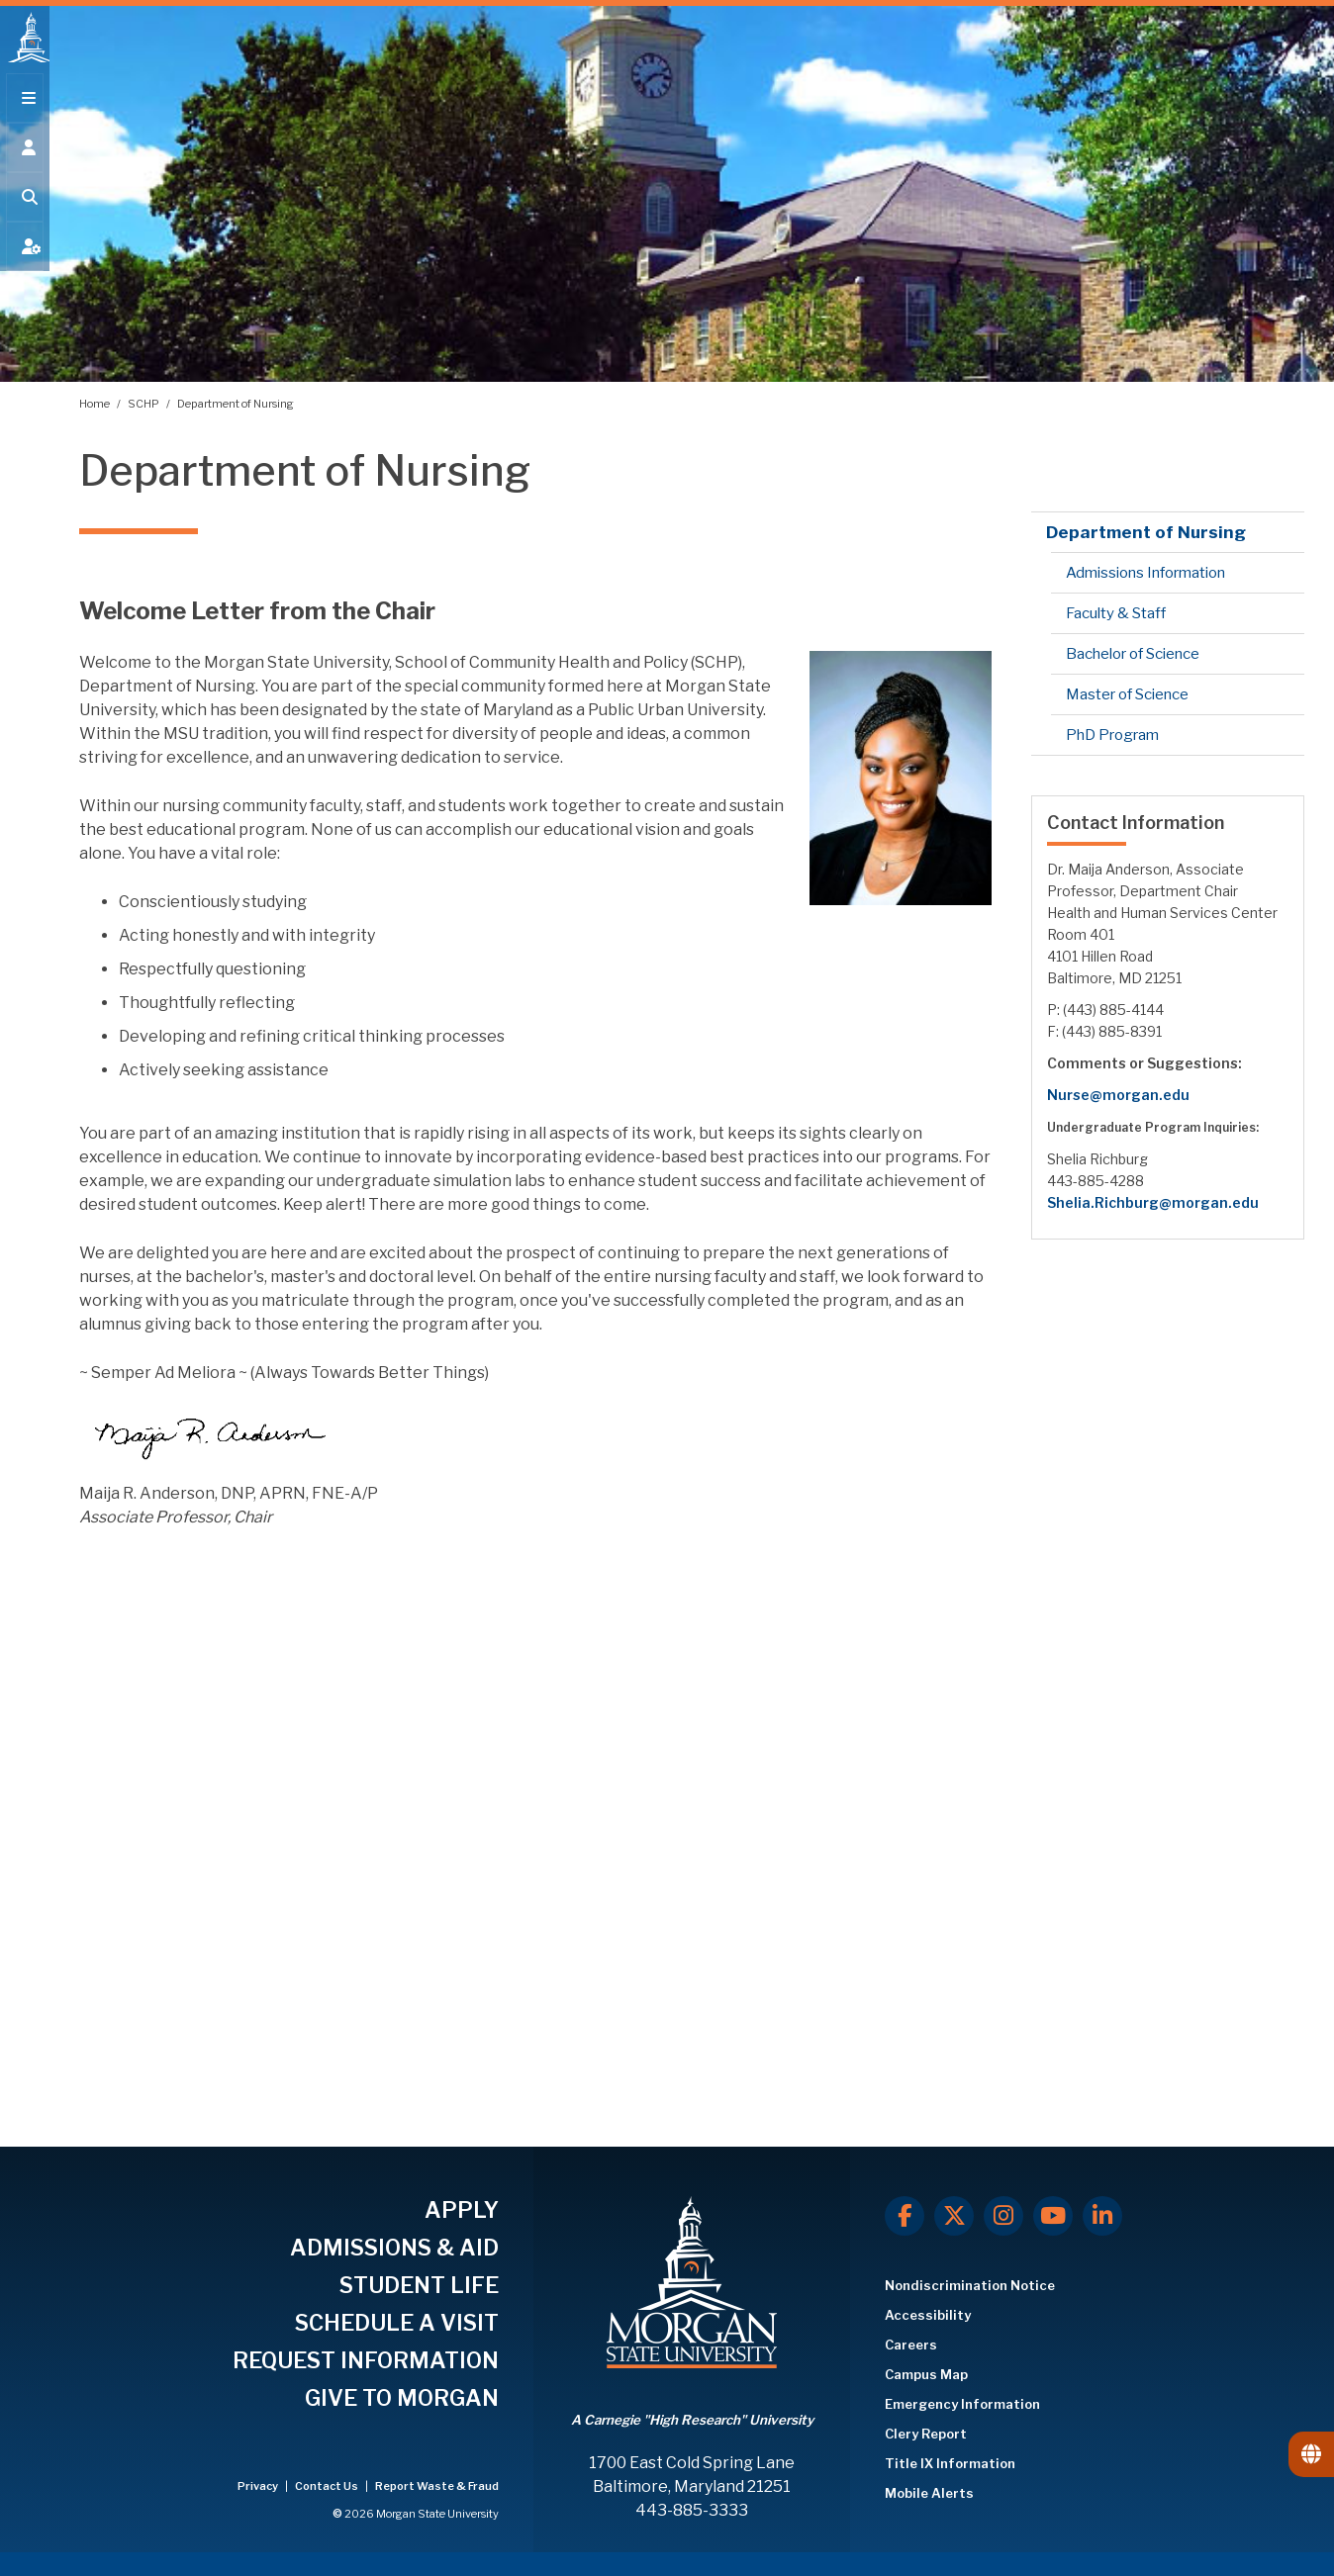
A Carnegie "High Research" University (692, 2420)
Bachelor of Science (1132, 654)
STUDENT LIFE (419, 2285)
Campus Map (926, 2374)
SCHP (144, 404)
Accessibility (928, 2315)
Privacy (259, 2486)
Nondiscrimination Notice (970, 2285)
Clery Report (926, 2433)
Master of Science (1127, 694)
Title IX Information (950, 2463)
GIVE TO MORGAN (402, 2398)
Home (95, 404)
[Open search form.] (24, 209)
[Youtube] (1053, 2216)
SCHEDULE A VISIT (397, 2323)
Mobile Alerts (929, 2493)
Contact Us (327, 2486)
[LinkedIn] (1102, 2216)
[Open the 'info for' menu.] (24, 160)
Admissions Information (1145, 573)
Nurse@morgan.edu (1118, 1094)
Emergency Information (962, 2404)
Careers (911, 2344)
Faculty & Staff (1116, 613)
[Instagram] (1003, 2216)
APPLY (462, 2210)
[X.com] (954, 2216)
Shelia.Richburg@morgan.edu (1153, 1202)
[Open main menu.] (24, 111)
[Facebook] (904, 2216)
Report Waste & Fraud (437, 2486)
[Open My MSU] (24, 259)
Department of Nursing (235, 404)
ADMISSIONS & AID (394, 2247)
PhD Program (1112, 735)
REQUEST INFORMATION (366, 2360)
